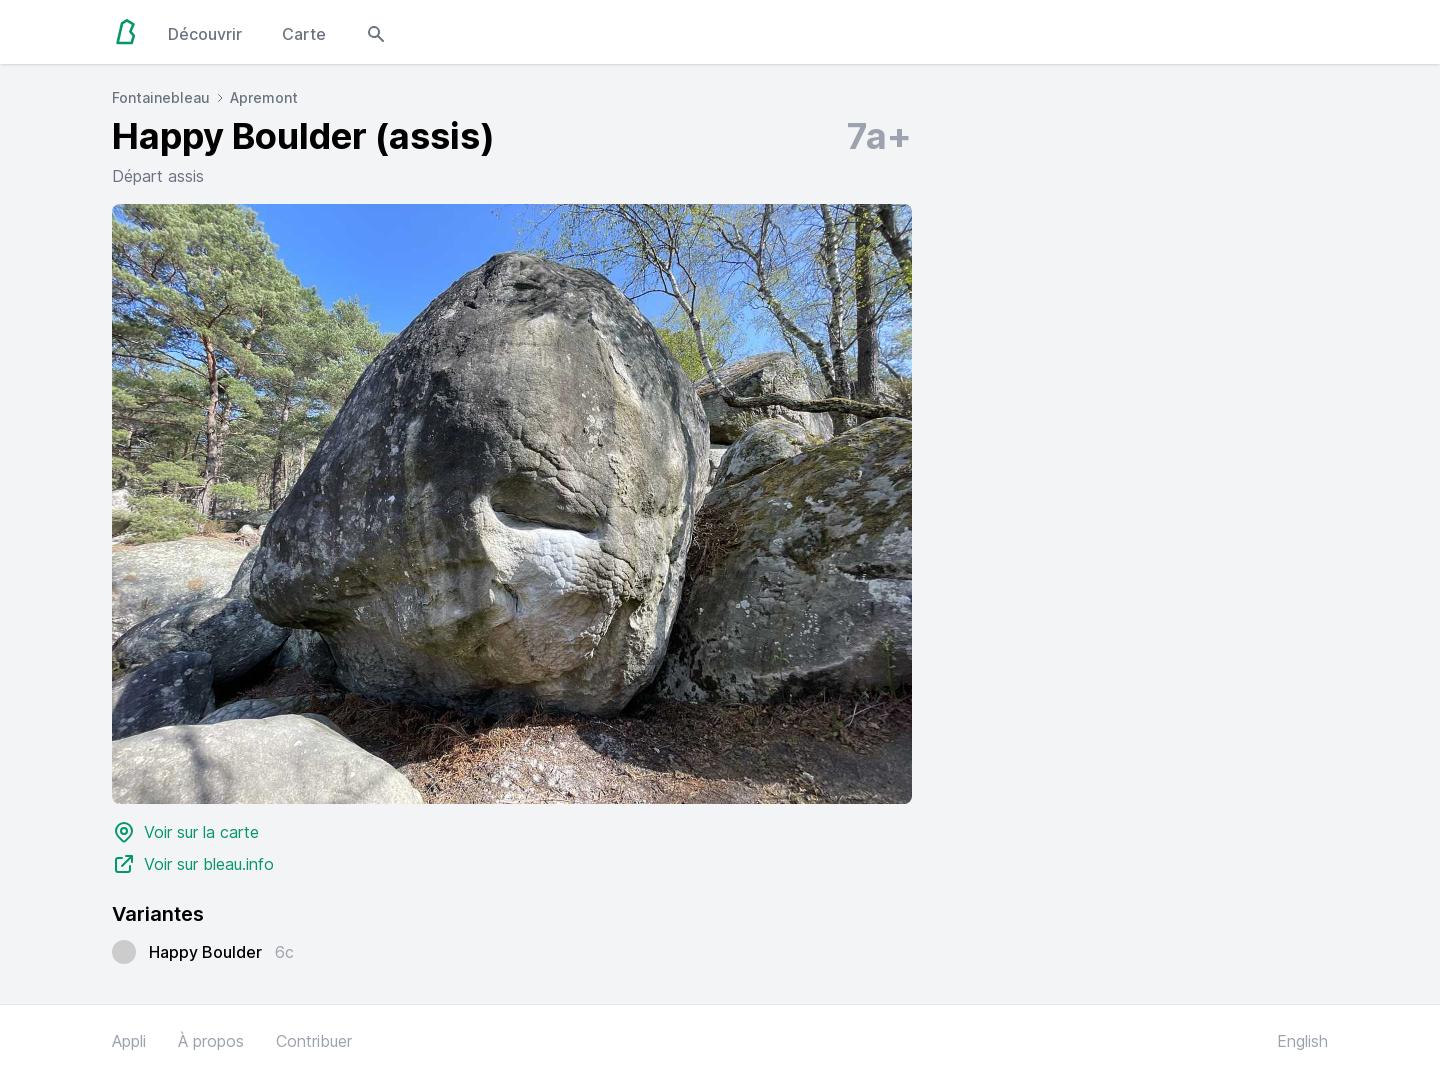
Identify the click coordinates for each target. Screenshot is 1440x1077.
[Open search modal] (376, 32)
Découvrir (205, 34)
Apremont (264, 97)
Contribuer (314, 1041)
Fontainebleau (161, 97)
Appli (129, 1041)
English (1302, 1041)
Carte (304, 34)
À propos (211, 1041)
